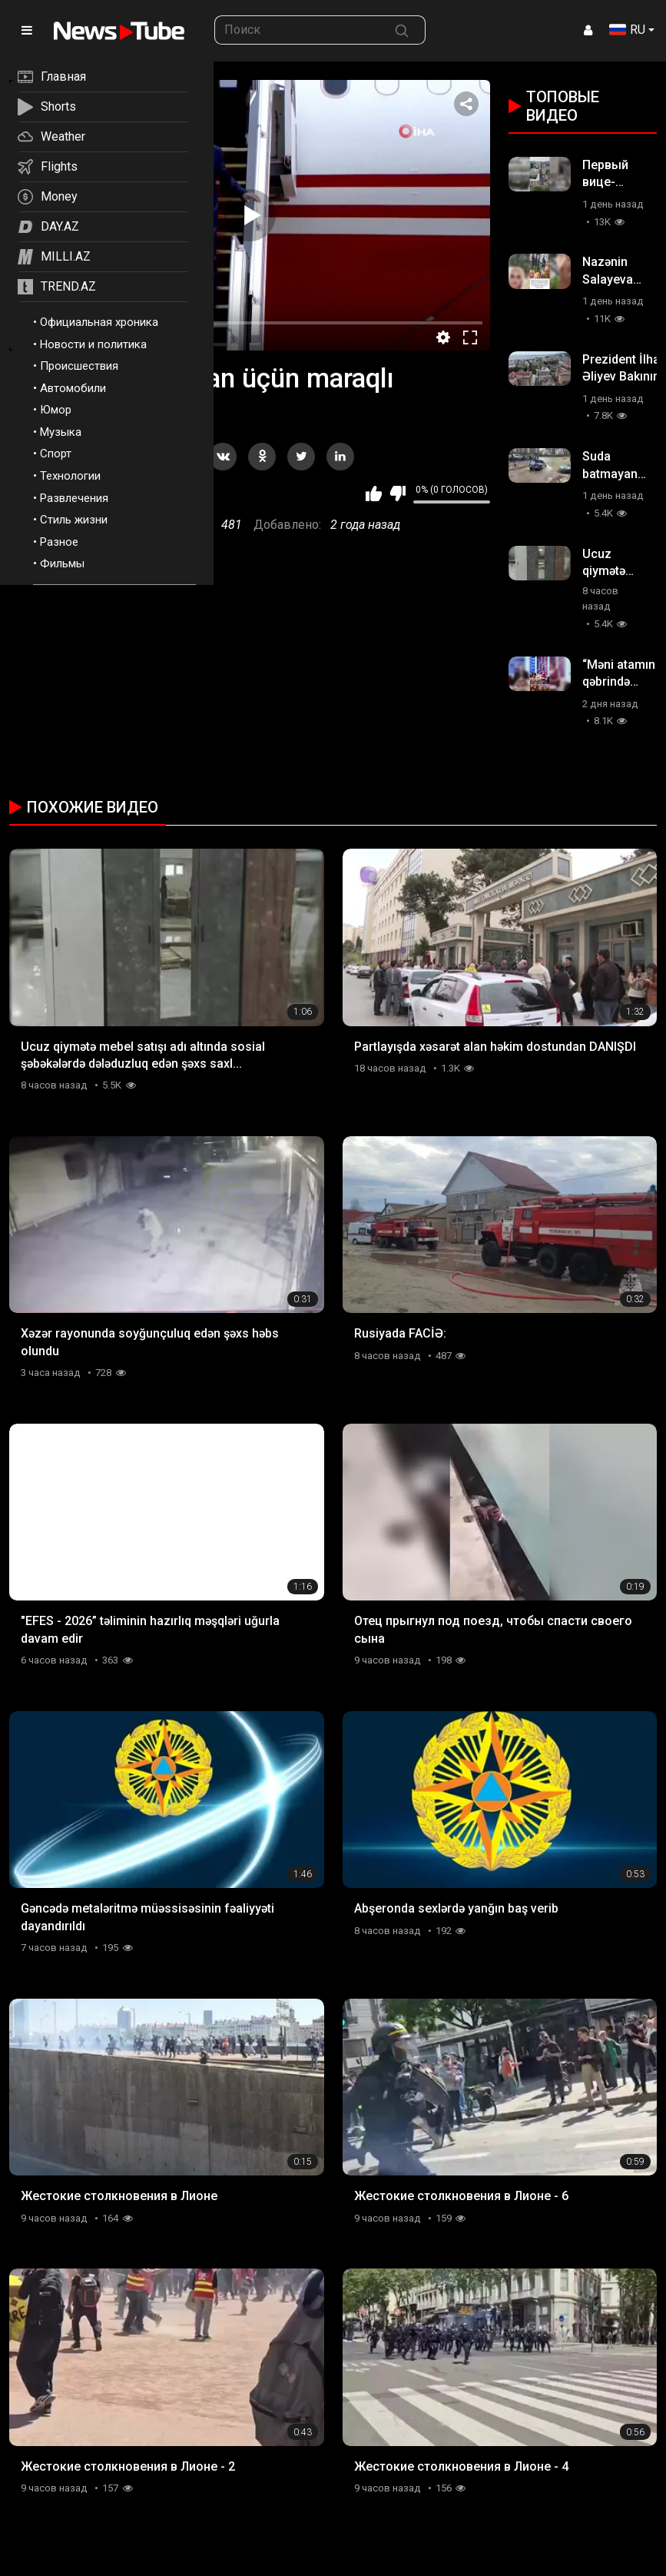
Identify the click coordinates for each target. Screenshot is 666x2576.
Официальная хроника (99, 322)
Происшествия (79, 366)
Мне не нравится (397, 493)
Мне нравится (374, 493)
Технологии (70, 476)
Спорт (55, 453)
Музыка (60, 432)
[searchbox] (296, 30)
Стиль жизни (74, 520)
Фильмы (62, 563)
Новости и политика (93, 344)
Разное (59, 542)
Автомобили (73, 388)
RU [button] (627, 29)
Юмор (55, 410)
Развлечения (74, 498)
